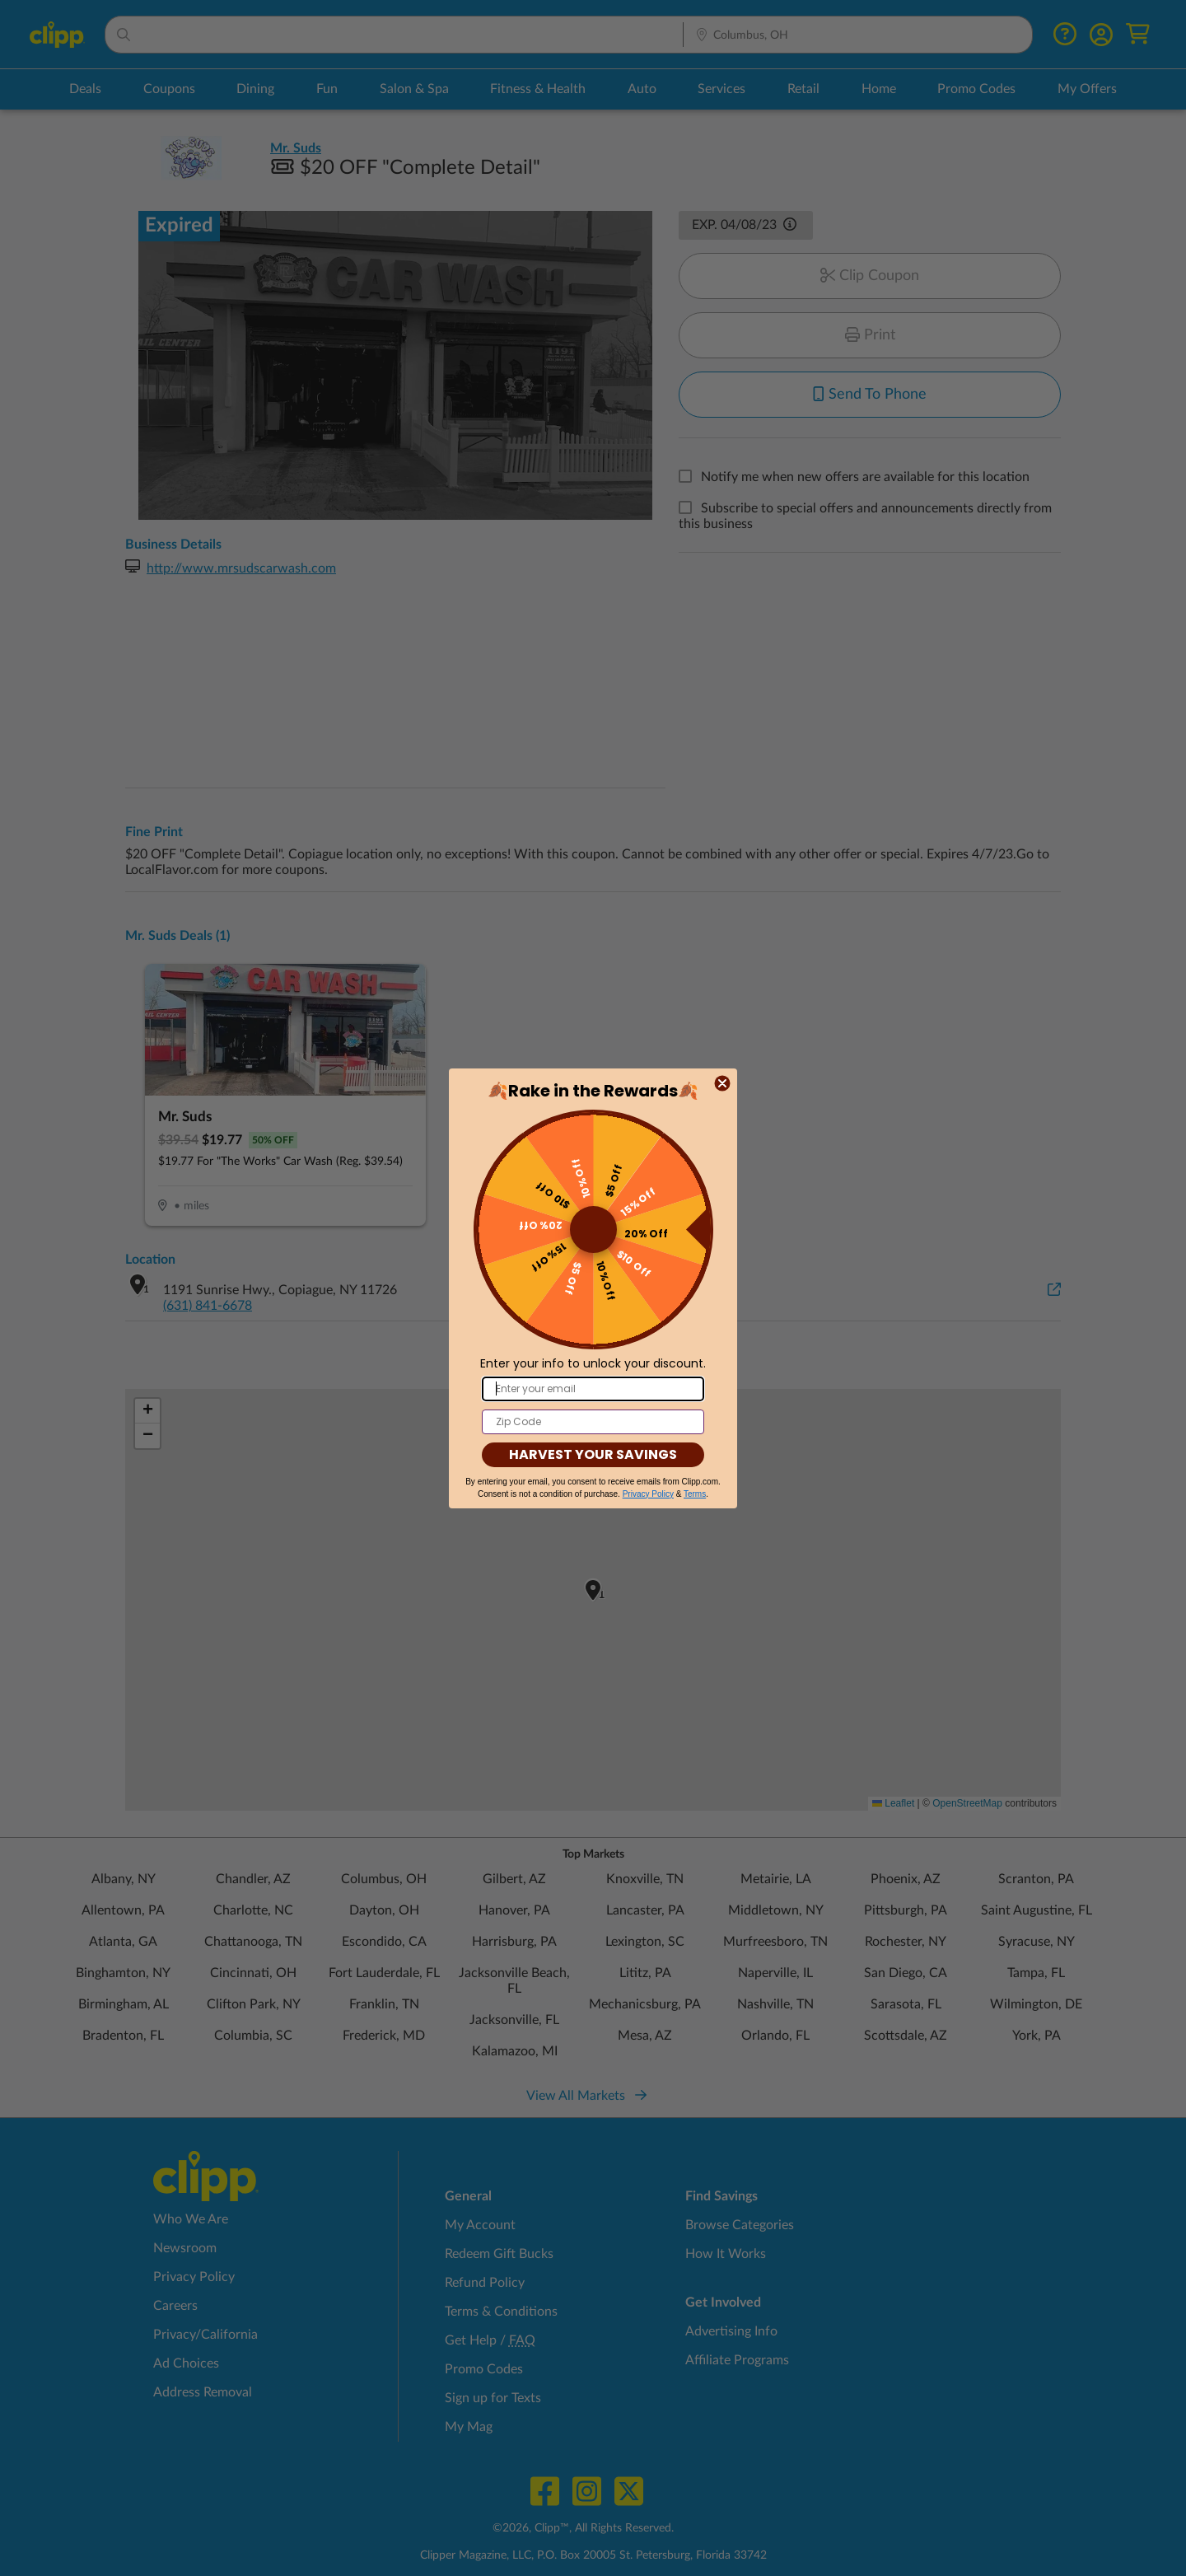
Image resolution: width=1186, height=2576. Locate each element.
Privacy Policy (648, 1493)
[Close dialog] (722, 1083)
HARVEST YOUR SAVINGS (593, 1454)
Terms (695, 1493)
